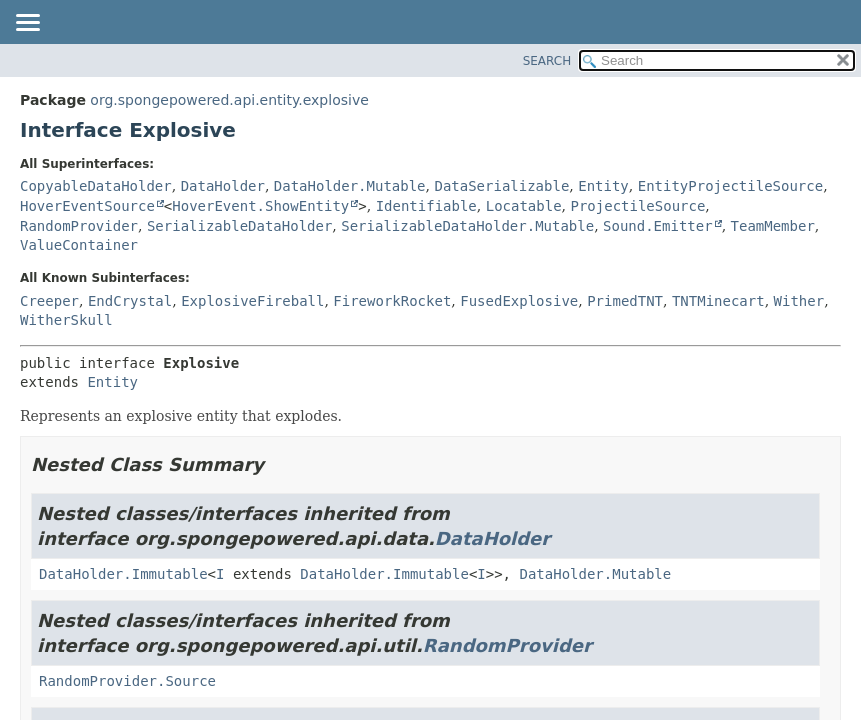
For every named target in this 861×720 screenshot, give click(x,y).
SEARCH (547, 61)
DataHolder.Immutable (123, 574)
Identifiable (426, 206)
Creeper (49, 301)
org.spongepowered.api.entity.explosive (229, 100)
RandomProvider (79, 226)
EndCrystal (130, 301)
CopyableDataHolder (96, 186)
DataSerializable (501, 186)
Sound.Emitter (658, 226)
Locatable (524, 206)
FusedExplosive (519, 301)
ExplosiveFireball (252, 301)
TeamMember (773, 226)
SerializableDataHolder (239, 226)
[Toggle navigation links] (27, 24)
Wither (799, 301)
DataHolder (223, 186)
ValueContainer (79, 245)
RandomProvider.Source (127, 681)
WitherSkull (66, 320)
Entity (603, 186)
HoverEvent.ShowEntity (260, 206)
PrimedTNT (625, 301)
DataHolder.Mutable (350, 186)
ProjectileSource (637, 206)
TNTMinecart (718, 301)
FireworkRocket (392, 301)
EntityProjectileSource (730, 186)
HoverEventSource (87, 206)
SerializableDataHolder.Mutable (467, 226)
